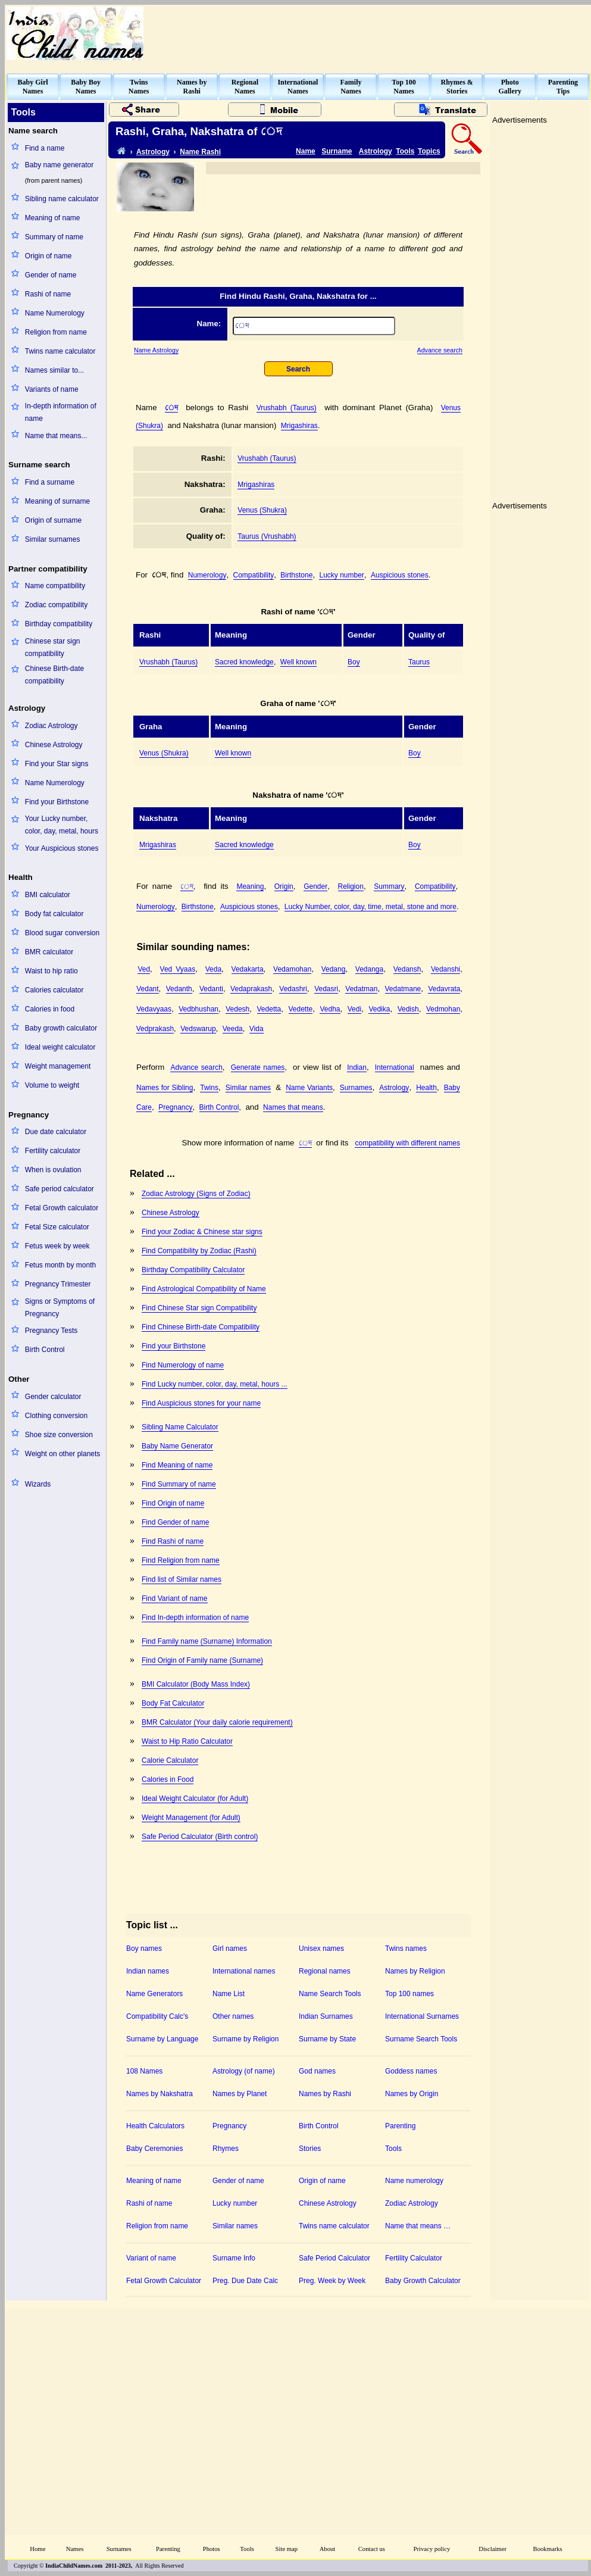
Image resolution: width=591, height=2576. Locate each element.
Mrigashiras (299, 425)
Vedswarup (197, 1029)
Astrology (153, 152)
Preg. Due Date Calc (245, 2281)
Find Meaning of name (177, 1465)
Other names (233, 2016)
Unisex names (321, 1948)
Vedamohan (292, 969)
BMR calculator (49, 952)
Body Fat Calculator (173, 1703)
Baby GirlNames (33, 86)
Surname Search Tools (421, 2039)
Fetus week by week (57, 1246)
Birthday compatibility (58, 624)
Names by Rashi (325, 2094)
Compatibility (253, 575)
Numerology (207, 575)
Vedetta (269, 1009)
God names (317, 2071)
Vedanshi (445, 969)
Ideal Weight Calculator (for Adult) (195, 1798)
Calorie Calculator (170, 1760)
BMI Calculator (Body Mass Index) (196, 1684)
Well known (298, 662)
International (394, 1067)
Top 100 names (409, 1994)
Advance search (439, 350)
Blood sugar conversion (62, 933)
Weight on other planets (63, 1454)
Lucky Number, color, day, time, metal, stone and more (370, 907)
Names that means (293, 1107)
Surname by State (327, 2039)
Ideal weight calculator (60, 1047)
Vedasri (326, 989)
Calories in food (49, 1009)
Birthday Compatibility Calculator (193, 1270)
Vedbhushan (198, 1009)
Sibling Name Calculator (180, 1427)
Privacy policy (432, 2549)
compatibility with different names (407, 1143)
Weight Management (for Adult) (191, 1817)
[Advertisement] (390, 1259)
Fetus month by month (60, 1265)
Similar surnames (52, 539)
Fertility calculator (52, 1151)
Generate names (258, 1067)
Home (37, 2549)
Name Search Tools (330, 1994)
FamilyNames (351, 86)
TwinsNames (139, 86)
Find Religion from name (181, 1560)
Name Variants (309, 1088)
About (328, 2549)
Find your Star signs (57, 764)
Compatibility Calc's (157, 2016)
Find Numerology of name (183, 1365)
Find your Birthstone (57, 802)
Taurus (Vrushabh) (266, 536)
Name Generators (154, 1994)
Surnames (356, 1088)
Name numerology (414, 2181)
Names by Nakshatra (159, 2094)
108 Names (144, 2071)
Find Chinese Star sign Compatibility (199, 1308)
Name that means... (56, 436)
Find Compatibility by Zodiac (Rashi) (199, 1251)
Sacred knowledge (244, 662)
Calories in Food (167, 1779)
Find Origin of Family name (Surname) (202, 1660)
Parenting (400, 2126)
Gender (315, 886)
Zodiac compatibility (56, 605)
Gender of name (51, 275)
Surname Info (233, 2258)
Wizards (38, 1484)
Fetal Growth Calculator (163, 2281)
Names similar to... (54, 370)
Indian (357, 1067)
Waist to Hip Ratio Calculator (187, 1741)
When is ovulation (53, 1170)
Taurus (419, 662)
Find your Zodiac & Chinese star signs (202, 1232)
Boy (354, 662)
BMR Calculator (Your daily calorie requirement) (217, 1722)
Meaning (250, 886)
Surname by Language (162, 2039)
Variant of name (151, 2258)
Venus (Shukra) (262, 510)
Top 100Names (404, 86)
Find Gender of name (175, 1522)
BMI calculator (47, 895)
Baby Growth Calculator (423, 2281)
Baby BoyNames (86, 86)
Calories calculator (54, 990)
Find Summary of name (179, 1484)
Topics (429, 151)
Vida (256, 1029)
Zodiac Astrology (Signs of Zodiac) (196, 1193)
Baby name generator (59, 165)
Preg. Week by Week (332, 2281)
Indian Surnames (326, 2016)
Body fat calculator (54, 914)
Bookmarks (547, 2549)
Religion (351, 886)
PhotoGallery (509, 86)
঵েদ (171, 408)
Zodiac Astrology (51, 726)
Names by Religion (415, 1971)
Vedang (333, 969)
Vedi (354, 1009)
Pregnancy (175, 1107)
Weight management (58, 1066)
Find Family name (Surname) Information (207, 1641)
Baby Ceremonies (154, 2148)
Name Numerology (55, 313)
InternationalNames (297, 86)
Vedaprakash (251, 989)
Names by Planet (239, 2094)
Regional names (325, 1971)
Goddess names (411, 2071)
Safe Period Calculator (334, 2258)
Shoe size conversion (59, 1435)
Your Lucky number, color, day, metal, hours (61, 824)
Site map (287, 2549)
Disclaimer (492, 2549)
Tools (405, 151)
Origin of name (48, 256)
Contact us (371, 2549)
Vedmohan (443, 1009)
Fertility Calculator (413, 2258)
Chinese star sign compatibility (52, 647)
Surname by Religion (245, 2039)
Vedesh (237, 1009)
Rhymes (225, 2148)
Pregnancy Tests (51, 1330)
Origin (283, 886)
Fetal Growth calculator (61, 1208)
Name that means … (418, 2226)
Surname (336, 151)
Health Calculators (155, 2126)
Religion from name (56, 332)
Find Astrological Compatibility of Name (204, 1289)
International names (243, 1971)
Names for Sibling (164, 1088)
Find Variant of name (175, 1598)
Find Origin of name (173, 1503)
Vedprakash (155, 1029)
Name (305, 151)
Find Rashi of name (173, 1541)
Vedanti (211, 989)
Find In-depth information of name (195, 1617)
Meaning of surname (57, 501)
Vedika (379, 1009)
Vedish (408, 1009)
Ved (143, 969)
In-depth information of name (60, 412)
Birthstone (296, 575)
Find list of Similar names (181, 1579)
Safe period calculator (59, 1189)
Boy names (144, 1948)
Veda (213, 969)
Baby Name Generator (177, 1446)
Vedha (330, 1009)
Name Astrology (156, 350)
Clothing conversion (56, 1416)
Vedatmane (403, 989)
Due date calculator (55, 1132)
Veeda (233, 1029)
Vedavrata (444, 989)
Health (426, 1088)
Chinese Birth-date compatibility (54, 674)
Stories (310, 2148)
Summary (389, 886)
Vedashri (293, 989)
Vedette (301, 1009)
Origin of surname (53, 520)
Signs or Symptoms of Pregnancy (60, 1307)
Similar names (248, 1088)
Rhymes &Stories (457, 86)
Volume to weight (52, 1085)
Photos (211, 2549)
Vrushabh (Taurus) (287, 408)
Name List (228, 1994)
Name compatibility (55, 586)
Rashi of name (48, 294)
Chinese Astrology (54, 745)
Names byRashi (192, 86)
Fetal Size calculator (57, 1227)
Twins (209, 1088)
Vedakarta (248, 969)
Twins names (406, 1948)
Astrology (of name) (243, 2071)
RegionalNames (245, 86)
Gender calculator (53, 1396)
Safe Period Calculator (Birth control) (200, 1836)
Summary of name (54, 237)
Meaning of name (52, 218)
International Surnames (422, 2016)
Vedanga (369, 969)
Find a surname (49, 482)
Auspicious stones (400, 575)
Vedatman (361, 989)
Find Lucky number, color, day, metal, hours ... (214, 1384)
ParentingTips (563, 86)
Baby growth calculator (61, 1028)
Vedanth (179, 989)
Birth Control (45, 1349)
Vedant (147, 989)
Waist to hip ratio (51, 971)
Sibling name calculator (62, 199)
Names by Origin (411, 2094)
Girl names (229, 1948)
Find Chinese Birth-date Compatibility (200, 1327)
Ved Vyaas (178, 969)
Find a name (45, 148)
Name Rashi (200, 152)
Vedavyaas (153, 1009)
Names (75, 2549)
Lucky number (341, 575)
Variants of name (52, 389)
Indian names (147, 1971)
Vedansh (407, 969)
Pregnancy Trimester (58, 1284)
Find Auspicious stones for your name (201, 1403)
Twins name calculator (60, 351)
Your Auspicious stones (62, 848)
